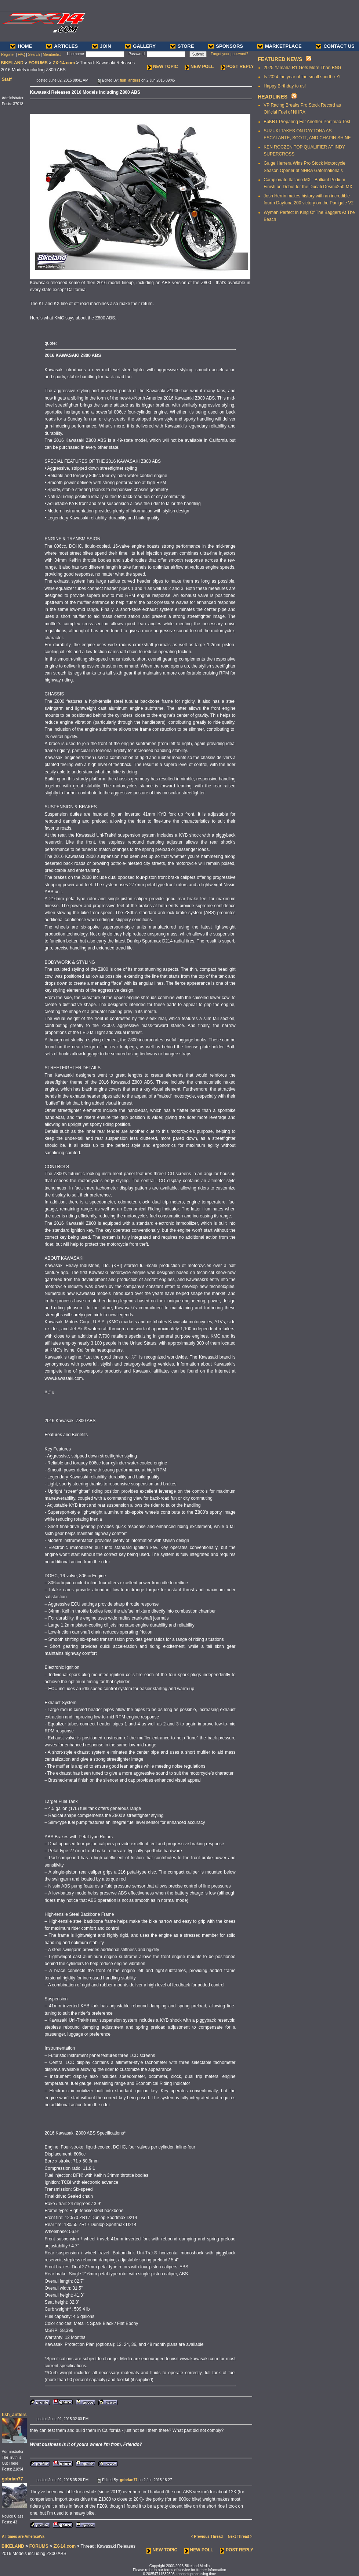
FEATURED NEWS (280, 59)
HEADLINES (272, 97)
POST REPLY (237, 66)
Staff (7, 79)
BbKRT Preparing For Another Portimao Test (307, 121)
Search (34, 55)
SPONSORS (225, 46)
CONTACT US (335, 46)
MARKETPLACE (279, 46)
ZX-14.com (63, 62)
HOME (21, 46)
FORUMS (38, 62)
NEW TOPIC (162, 66)
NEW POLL (199, 66)
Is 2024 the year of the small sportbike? (302, 76)
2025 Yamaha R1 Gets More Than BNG (302, 67)
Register (8, 55)
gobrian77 (12, 2479)
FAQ (21, 55)
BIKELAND (12, 62)
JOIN (101, 46)
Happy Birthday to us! (285, 86)
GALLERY (140, 46)
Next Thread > (240, 2536)
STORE (182, 46)
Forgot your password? (229, 54)
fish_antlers (14, 2414)
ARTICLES (62, 46)
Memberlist (52, 55)
